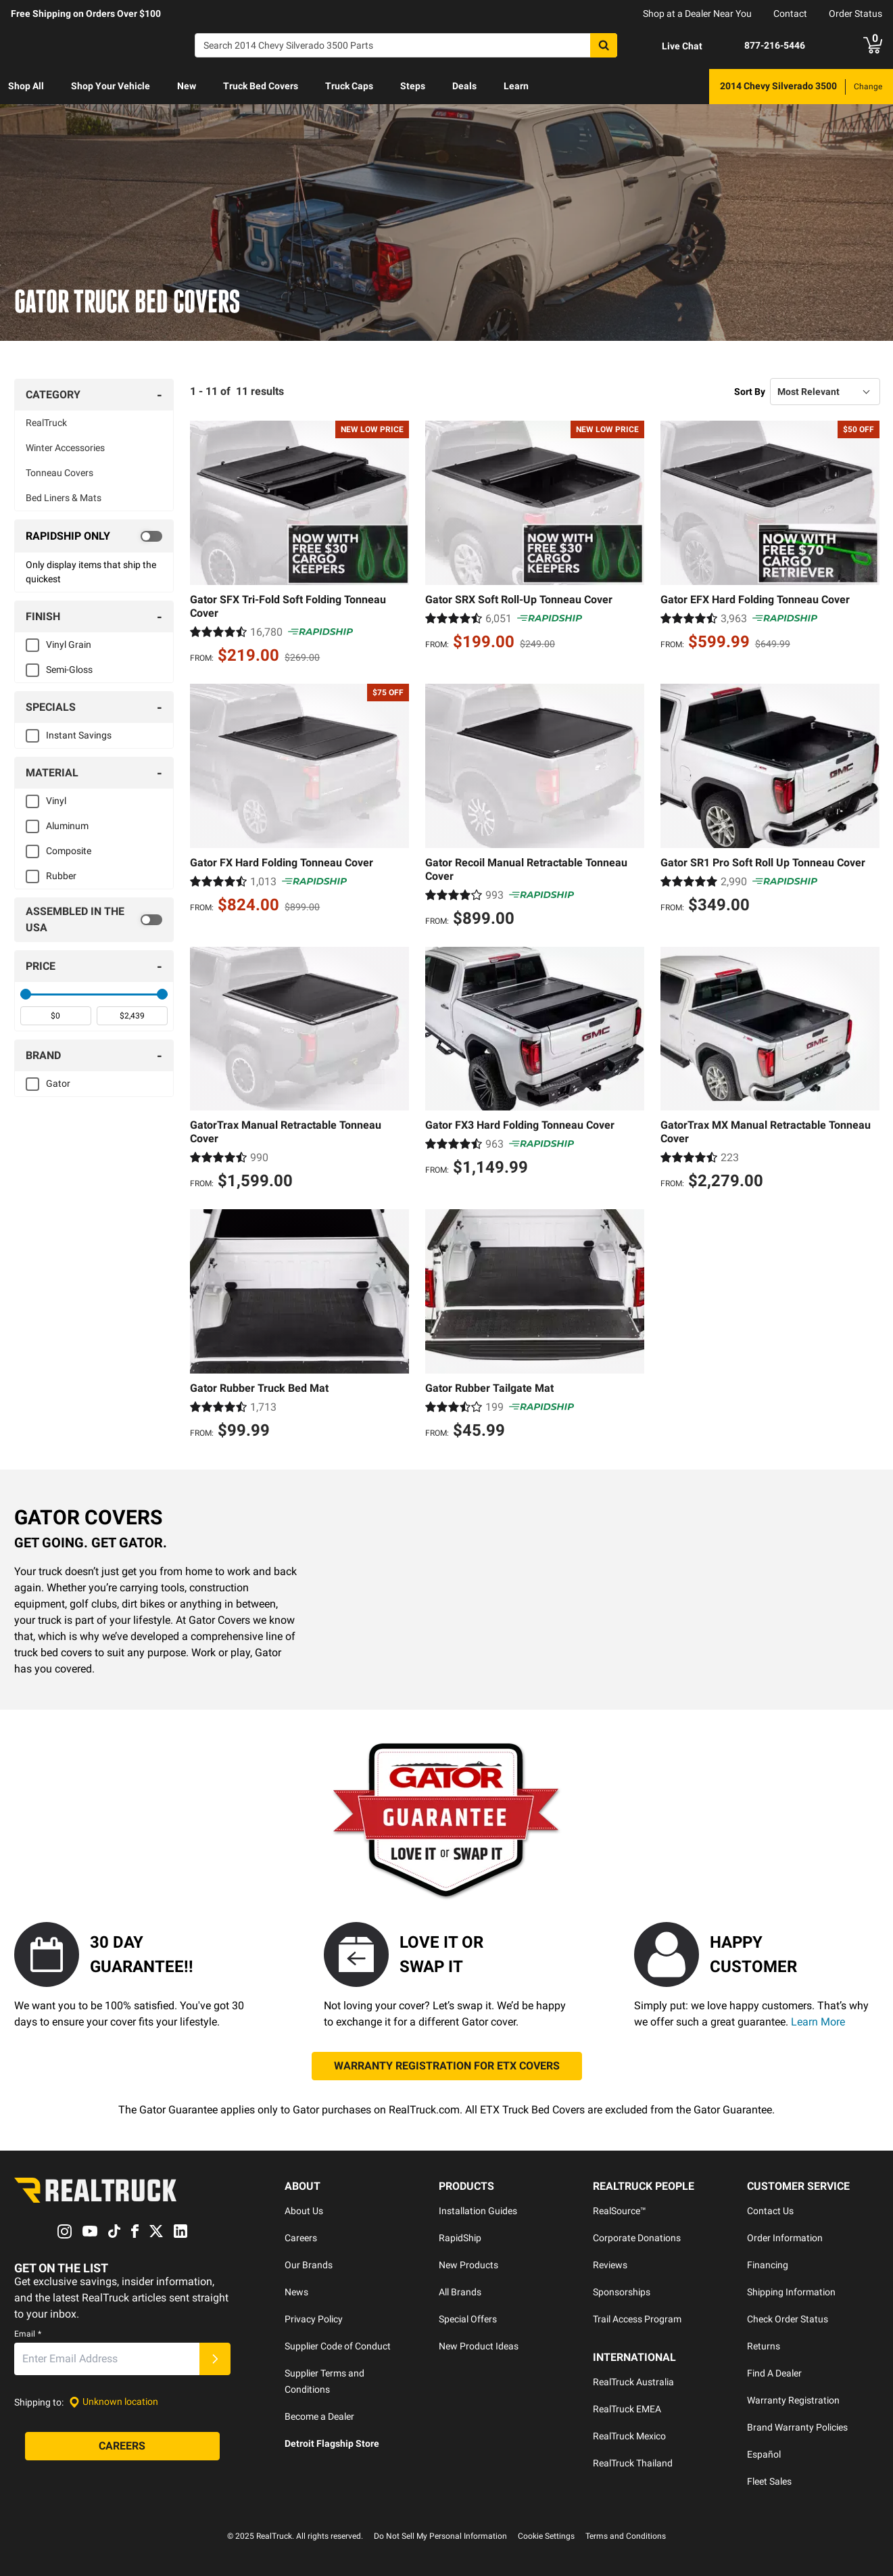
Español (764, 2454)
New (186, 85)
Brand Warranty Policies (797, 2427)
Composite (68, 850)
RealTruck (46, 422)
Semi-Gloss (69, 669)
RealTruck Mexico (629, 2436)
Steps (412, 85)
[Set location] (113, 2402)
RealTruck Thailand (633, 2463)
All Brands (460, 2292)
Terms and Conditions (625, 2536)
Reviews (610, 2264)
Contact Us (770, 2210)
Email (27, 2334)
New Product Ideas (478, 2346)
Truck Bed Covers (260, 85)
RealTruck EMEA (627, 2409)
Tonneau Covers (59, 472)
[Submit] (215, 2359)
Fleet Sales (769, 2481)
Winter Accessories (65, 447)
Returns (763, 2346)
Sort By (749, 391)
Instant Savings (79, 735)
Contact (790, 13)
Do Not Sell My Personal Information (440, 2536)
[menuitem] (26, 86)
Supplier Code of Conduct (338, 2346)
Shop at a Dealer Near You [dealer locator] (697, 13)
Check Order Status (787, 2319)
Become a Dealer (319, 2416)
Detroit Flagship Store (332, 2443)
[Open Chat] (670, 46)
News (296, 2292)
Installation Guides (478, 2210)
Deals (464, 85)
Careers (301, 2237)
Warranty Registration (793, 2400)
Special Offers (468, 2319)
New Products (468, 2264)
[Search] (406, 45)
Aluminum (67, 825)
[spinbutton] (55, 1015)
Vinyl (56, 800)
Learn (516, 85)
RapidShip (460, 2237)
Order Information (785, 2237)
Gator (58, 1083)
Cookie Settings (546, 2536)
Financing (767, 2264)
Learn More (818, 2021)
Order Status (855, 13)
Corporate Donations (637, 2237)
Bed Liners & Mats (63, 497)
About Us (304, 2210)
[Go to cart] (872, 45)
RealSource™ (619, 2210)
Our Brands (309, 2264)
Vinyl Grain (68, 644)
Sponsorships (621, 2292)
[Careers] (122, 2446)
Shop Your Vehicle (110, 85)
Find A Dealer (774, 2373)
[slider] (25, 994)
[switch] (94, 536)
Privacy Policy (314, 2319)
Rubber (61, 875)
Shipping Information (791, 2292)
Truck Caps (349, 85)
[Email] (106, 2359)
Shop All (26, 85)
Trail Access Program (637, 2319)
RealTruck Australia (633, 2381)
